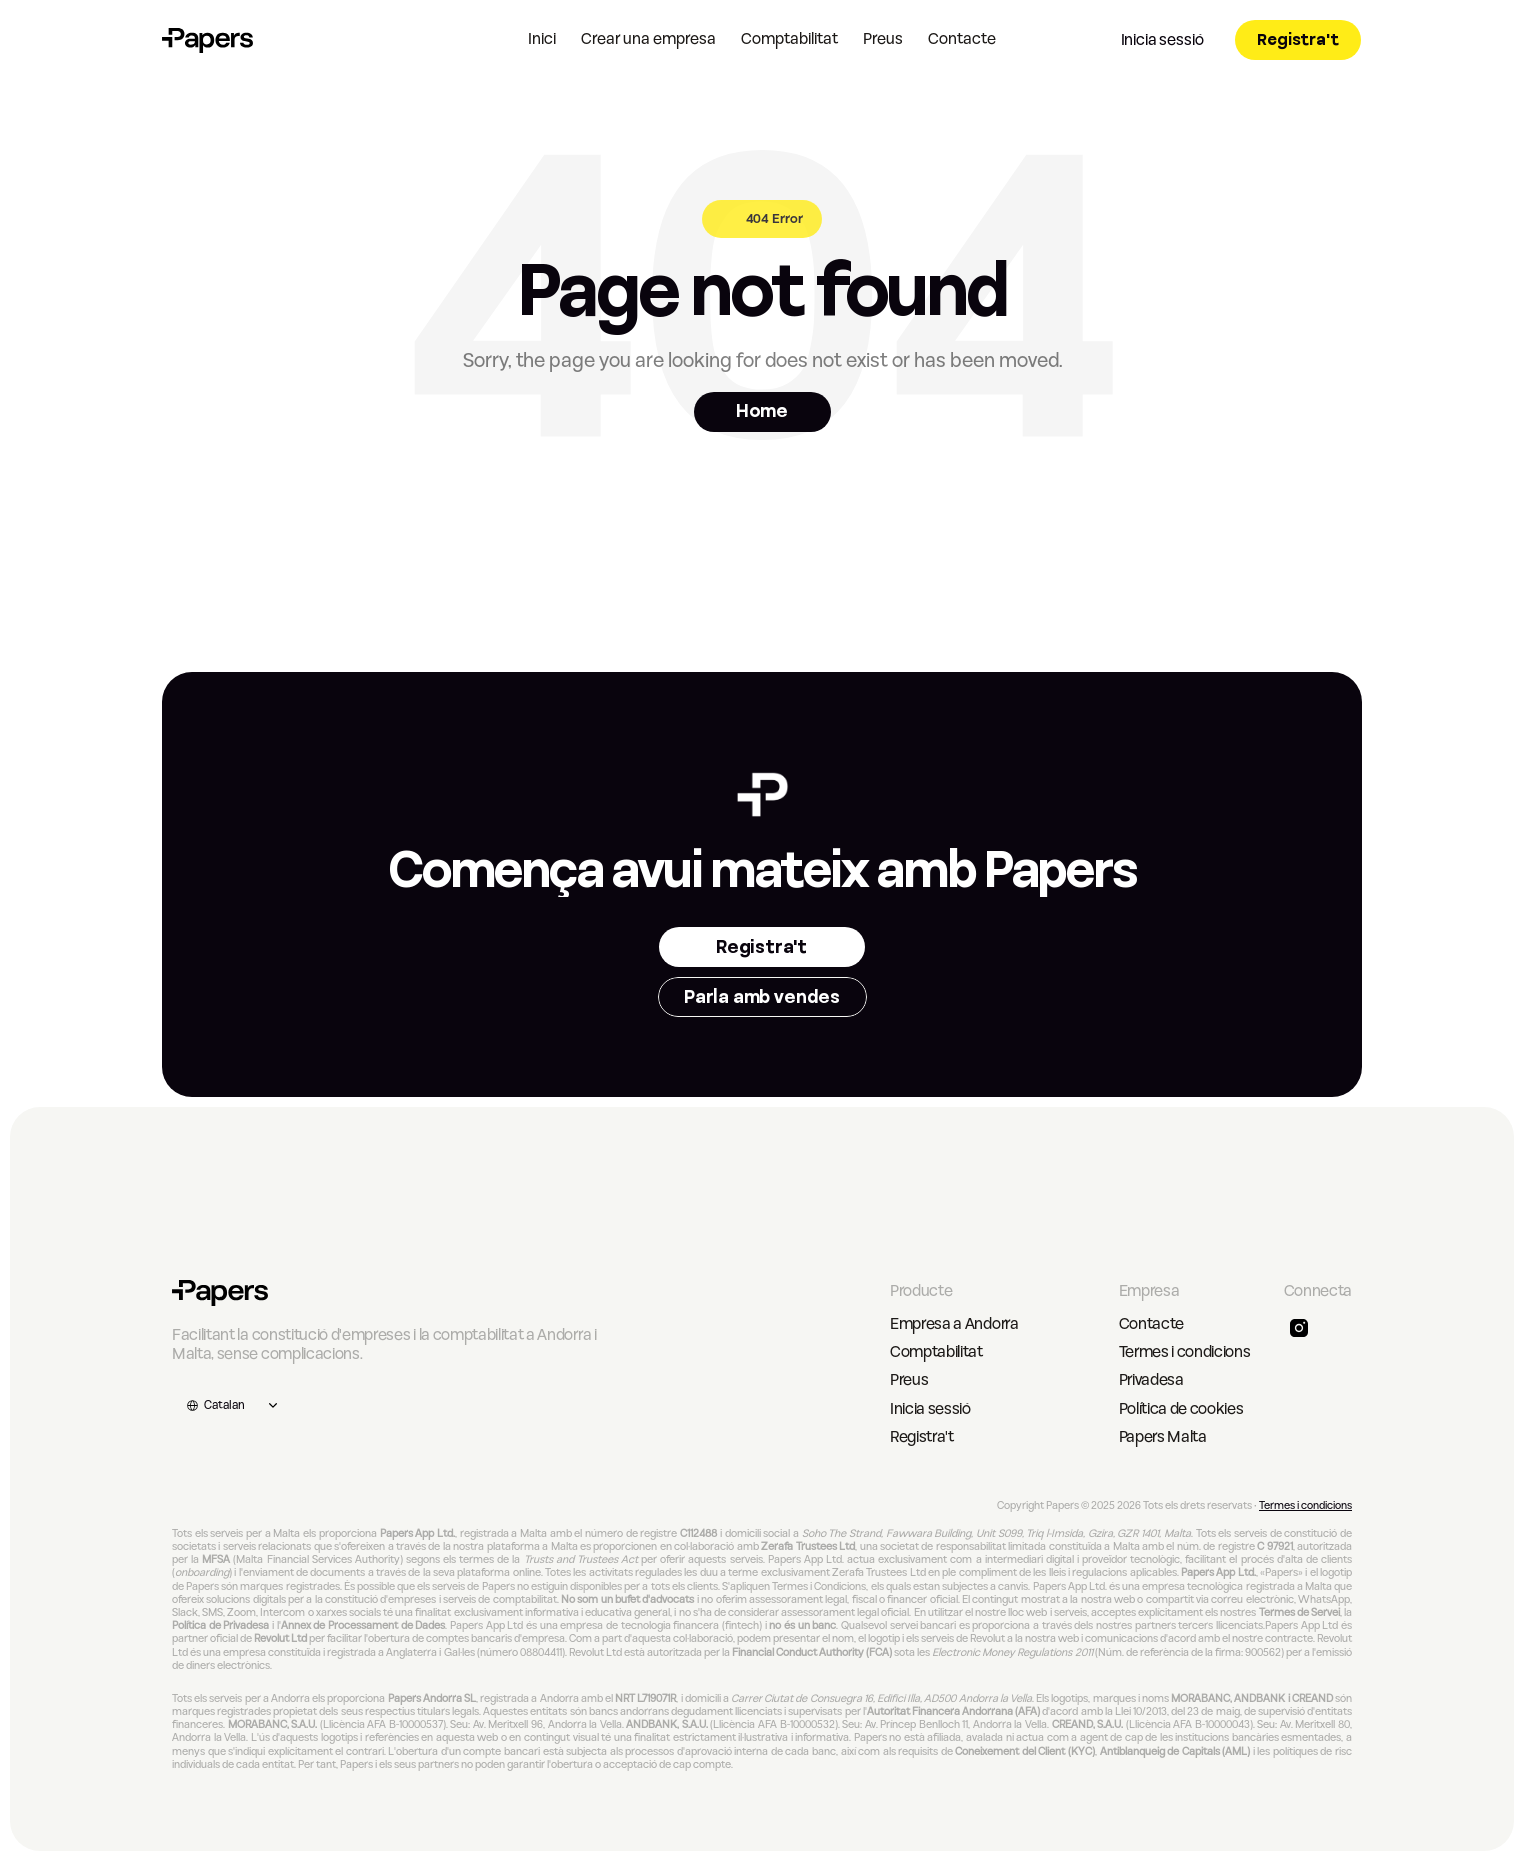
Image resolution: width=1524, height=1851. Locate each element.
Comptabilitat (789, 39)
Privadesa (1151, 1380)
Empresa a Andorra (954, 1324)
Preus (883, 39)
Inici (542, 39)
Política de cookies (1181, 1409)
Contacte (962, 39)
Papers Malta (1163, 1437)
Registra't (922, 1437)
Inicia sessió (930, 1409)
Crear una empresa (648, 39)
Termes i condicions (1185, 1352)
